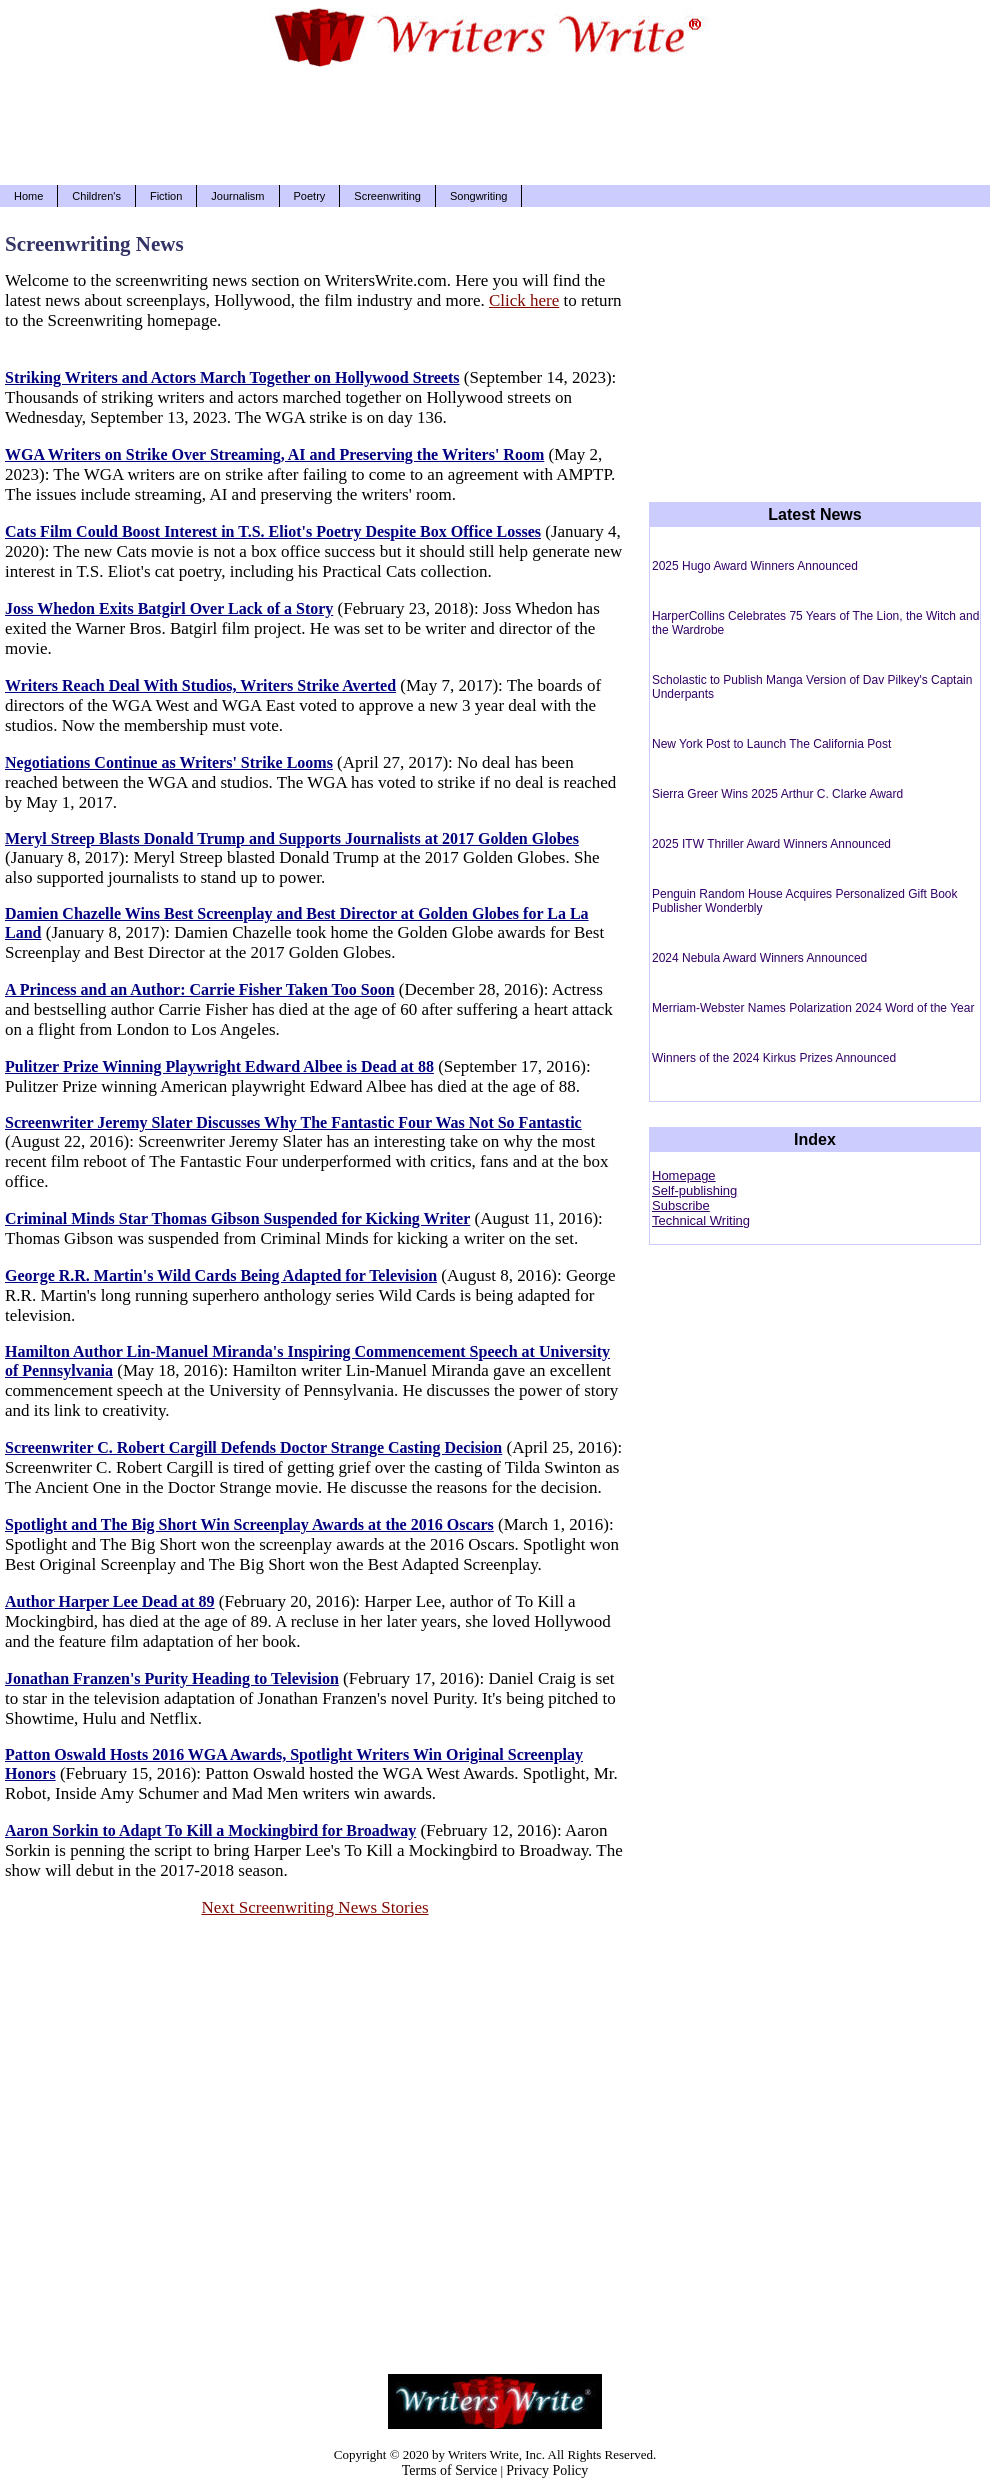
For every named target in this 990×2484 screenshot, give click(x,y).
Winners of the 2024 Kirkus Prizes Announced (774, 1058)
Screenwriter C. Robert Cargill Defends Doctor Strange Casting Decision (253, 1447)
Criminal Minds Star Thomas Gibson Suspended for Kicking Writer (237, 1218)
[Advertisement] (495, 130)
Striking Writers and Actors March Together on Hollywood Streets (232, 377)
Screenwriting (387, 196)
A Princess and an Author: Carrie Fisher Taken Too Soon (200, 989)
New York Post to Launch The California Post (771, 744)
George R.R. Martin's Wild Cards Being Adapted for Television (221, 1275)
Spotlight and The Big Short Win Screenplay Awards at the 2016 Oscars (249, 1524)
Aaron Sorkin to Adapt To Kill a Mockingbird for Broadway (210, 1830)
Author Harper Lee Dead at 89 (110, 1601)
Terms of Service (449, 2470)
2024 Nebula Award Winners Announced (759, 958)
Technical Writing (701, 1220)
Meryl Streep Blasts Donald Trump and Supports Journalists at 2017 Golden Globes (292, 838)
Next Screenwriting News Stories (314, 1907)
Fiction (166, 196)
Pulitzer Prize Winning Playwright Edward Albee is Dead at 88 (219, 1066)
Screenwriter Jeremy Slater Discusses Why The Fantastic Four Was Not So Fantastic (293, 1122)
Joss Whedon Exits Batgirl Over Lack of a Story (169, 608)
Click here (524, 300)
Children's (96, 196)
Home (28, 196)
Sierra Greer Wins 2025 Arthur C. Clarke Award (777, 794)
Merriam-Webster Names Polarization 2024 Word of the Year (813, 1008)
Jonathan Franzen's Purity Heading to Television (172, 1678)
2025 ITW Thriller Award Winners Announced (771, 844)
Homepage (684, 1175)
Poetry (310, 196)
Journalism (237, 196)
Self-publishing (694, 1190)
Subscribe (681, 1205)
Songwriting (478, 196)
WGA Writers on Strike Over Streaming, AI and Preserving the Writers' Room (274, 454)
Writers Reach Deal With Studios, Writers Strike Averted (200, 685)
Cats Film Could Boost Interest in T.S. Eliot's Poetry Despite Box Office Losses (273, 531)
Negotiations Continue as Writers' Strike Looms (169, 762)
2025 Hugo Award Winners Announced (755, 566)
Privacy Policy (547, 2470)
